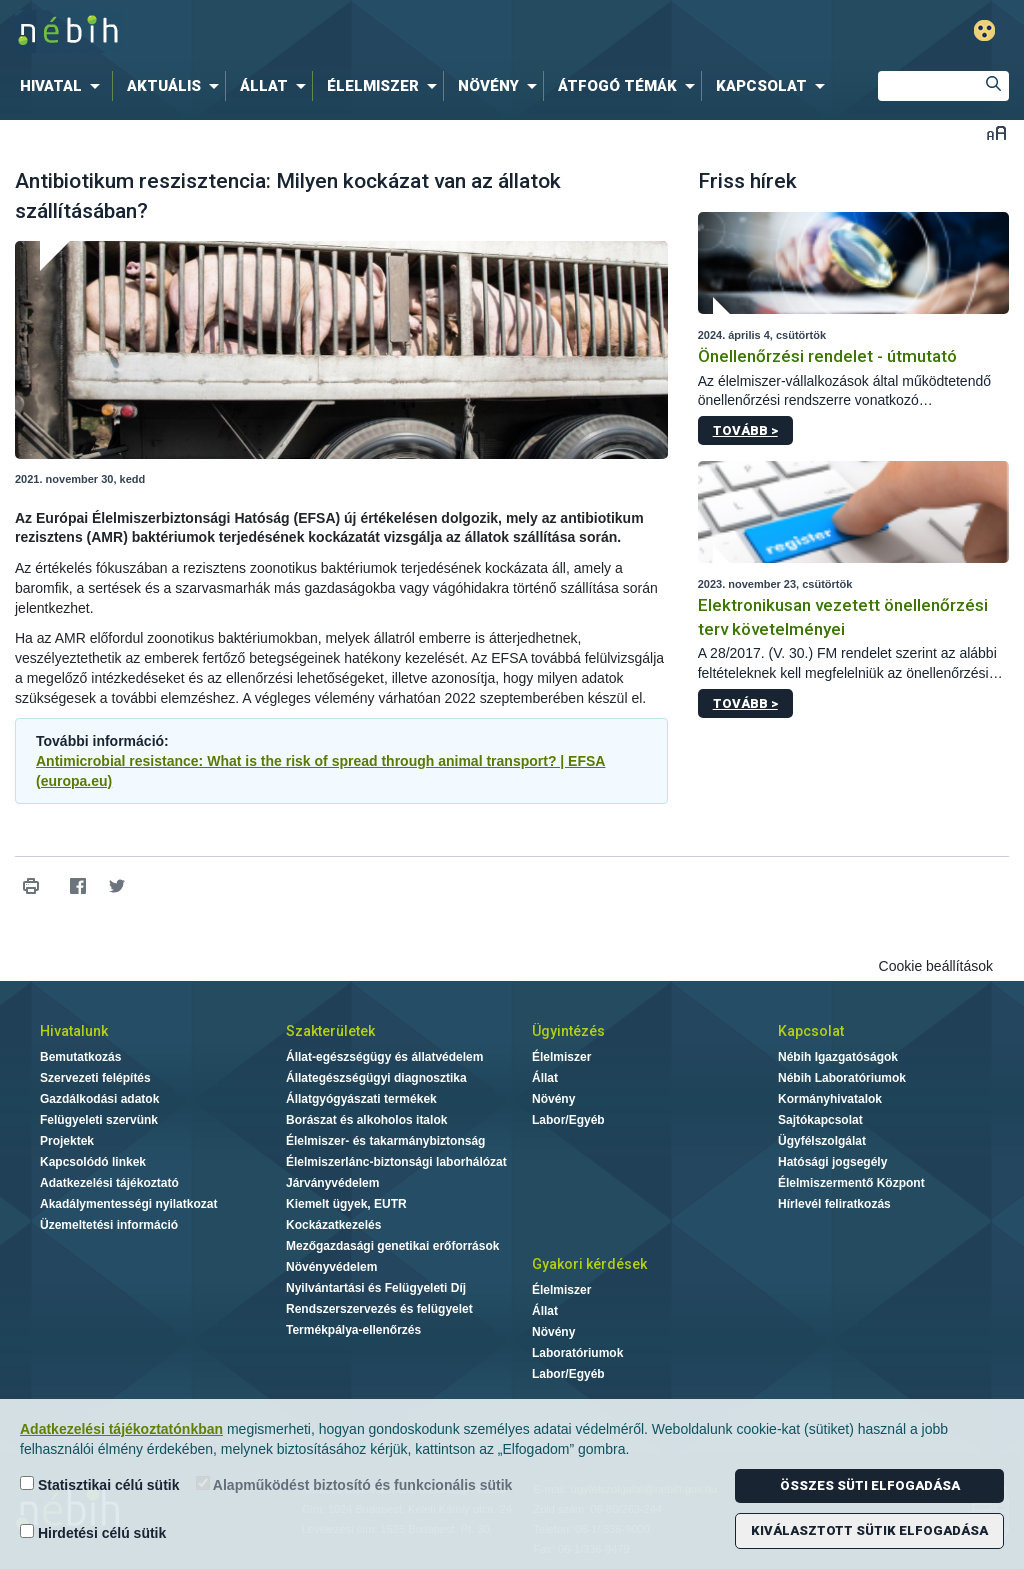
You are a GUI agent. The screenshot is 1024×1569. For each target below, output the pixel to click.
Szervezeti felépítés (95, 1078)
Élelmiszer (561, 1057)
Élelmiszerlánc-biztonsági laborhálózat (396, 1162)
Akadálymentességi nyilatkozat (128, 1204)
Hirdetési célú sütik (93, 1532)
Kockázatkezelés (333, 1225)
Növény (553, 1099)
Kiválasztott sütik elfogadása (869, 1530)
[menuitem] (64, 86)
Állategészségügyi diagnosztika (376, 1078)
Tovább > (745, 430)
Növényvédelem (331, 1267)
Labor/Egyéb (568, 1120)
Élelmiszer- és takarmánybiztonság (385, 1141)
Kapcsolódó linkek (93, 1162)
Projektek (67, 1141)
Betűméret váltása (996, 132)
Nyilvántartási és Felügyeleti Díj (376, 1288)
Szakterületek (330, 1031)
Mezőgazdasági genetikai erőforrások (392, 1246)
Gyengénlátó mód (984, 30)
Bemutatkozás (80, 1057)
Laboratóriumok (577, 1353)
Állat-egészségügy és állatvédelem (384, 1057)
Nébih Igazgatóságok (838, 1057)
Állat (545, 1078)
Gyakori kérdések (589, 1264)
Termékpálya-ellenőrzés (353, 1330)
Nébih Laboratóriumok (842, 1078)
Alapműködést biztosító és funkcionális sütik (354, 1484)
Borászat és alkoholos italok (366, 1120)
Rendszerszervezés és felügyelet (379, 1309)
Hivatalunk (74, 1031)
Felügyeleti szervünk (99, 1120)
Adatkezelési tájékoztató (109, 1183)
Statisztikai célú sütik (100, 1484)
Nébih (304, 31)
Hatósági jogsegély (832, 1162)
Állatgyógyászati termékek (361, 1099)
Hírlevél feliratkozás (834, 1204)
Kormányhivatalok (830, 1099)
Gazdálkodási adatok (99, 1099)
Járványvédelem (332, 1183)
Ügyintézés (568, 1031)
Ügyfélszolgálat (822, 1141)
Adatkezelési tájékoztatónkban (121, 1429)
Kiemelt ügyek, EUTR (346, 1204)
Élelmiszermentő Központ (851, 1183)
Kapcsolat (811, 1031)
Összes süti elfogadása (870, 1485)
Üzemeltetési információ (109, 1225)
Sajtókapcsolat (820, 1120)
